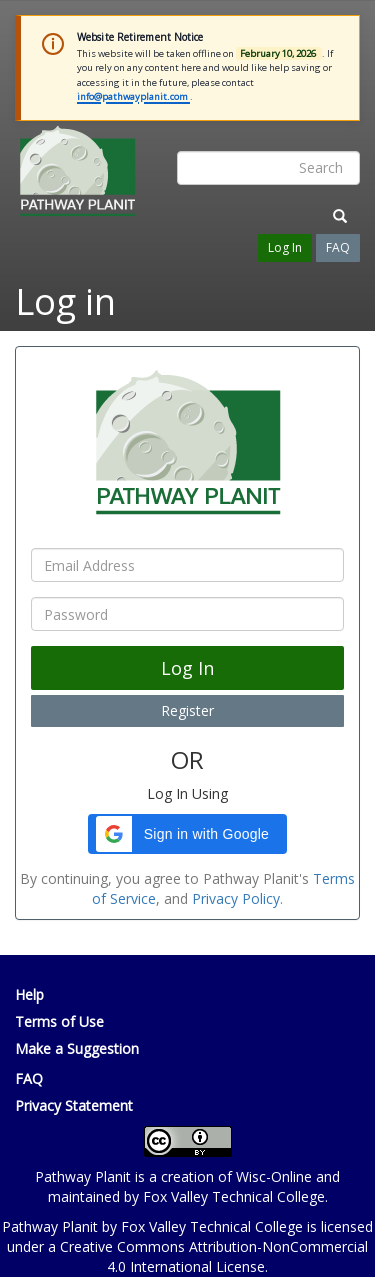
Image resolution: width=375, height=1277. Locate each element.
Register (187, 710)
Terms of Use (59, 1021)
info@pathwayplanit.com (133, 96)
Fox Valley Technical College (234, 1196)
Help (29, 994)
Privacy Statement (74, 1105)
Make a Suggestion (77, 1048)
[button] (187, 834)
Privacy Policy (236, 898)
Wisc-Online (274, 1176)
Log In (285, 247)
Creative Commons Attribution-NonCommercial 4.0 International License (214, 1256)
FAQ (338, 247)
